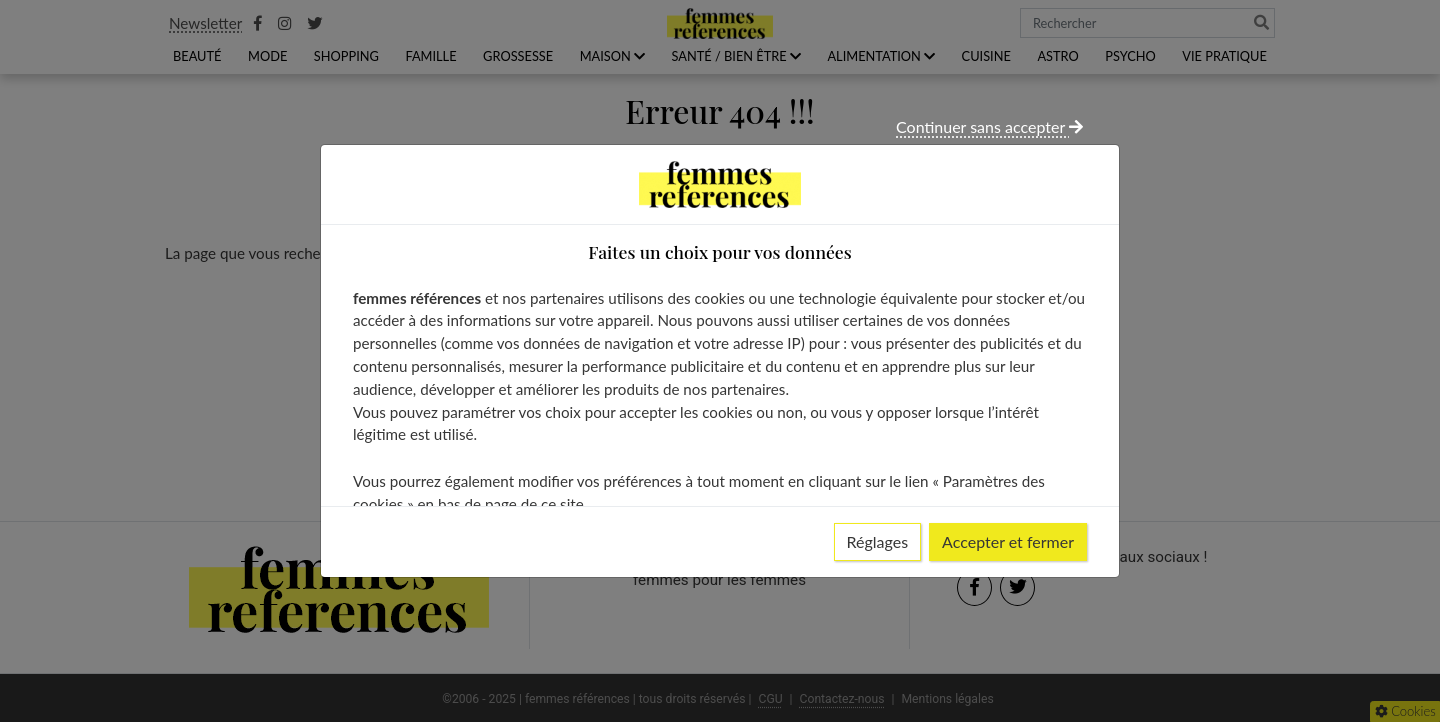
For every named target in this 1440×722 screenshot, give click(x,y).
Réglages (878, 541)
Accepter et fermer (1008, 541)
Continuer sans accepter (989, 126)
